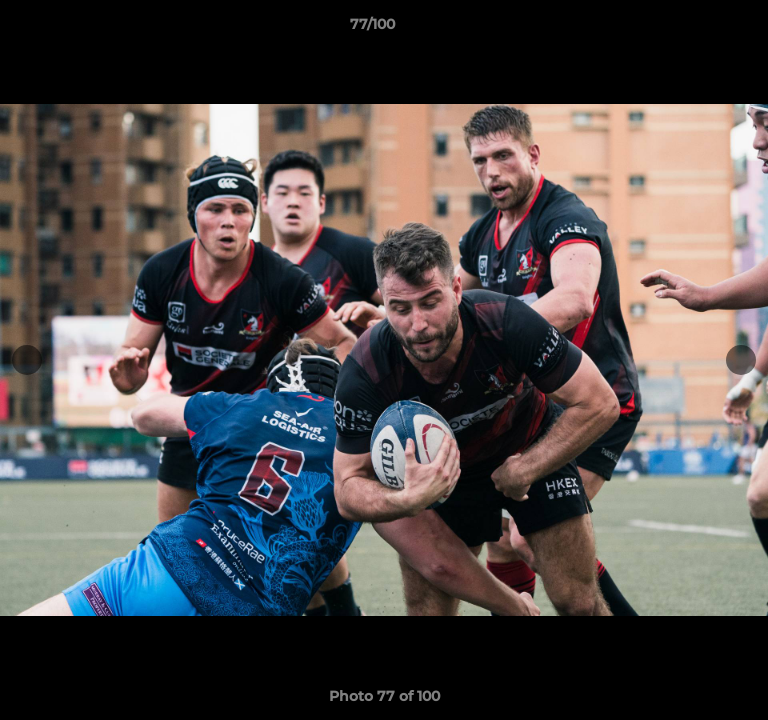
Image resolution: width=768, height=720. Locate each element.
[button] (696, 29)
